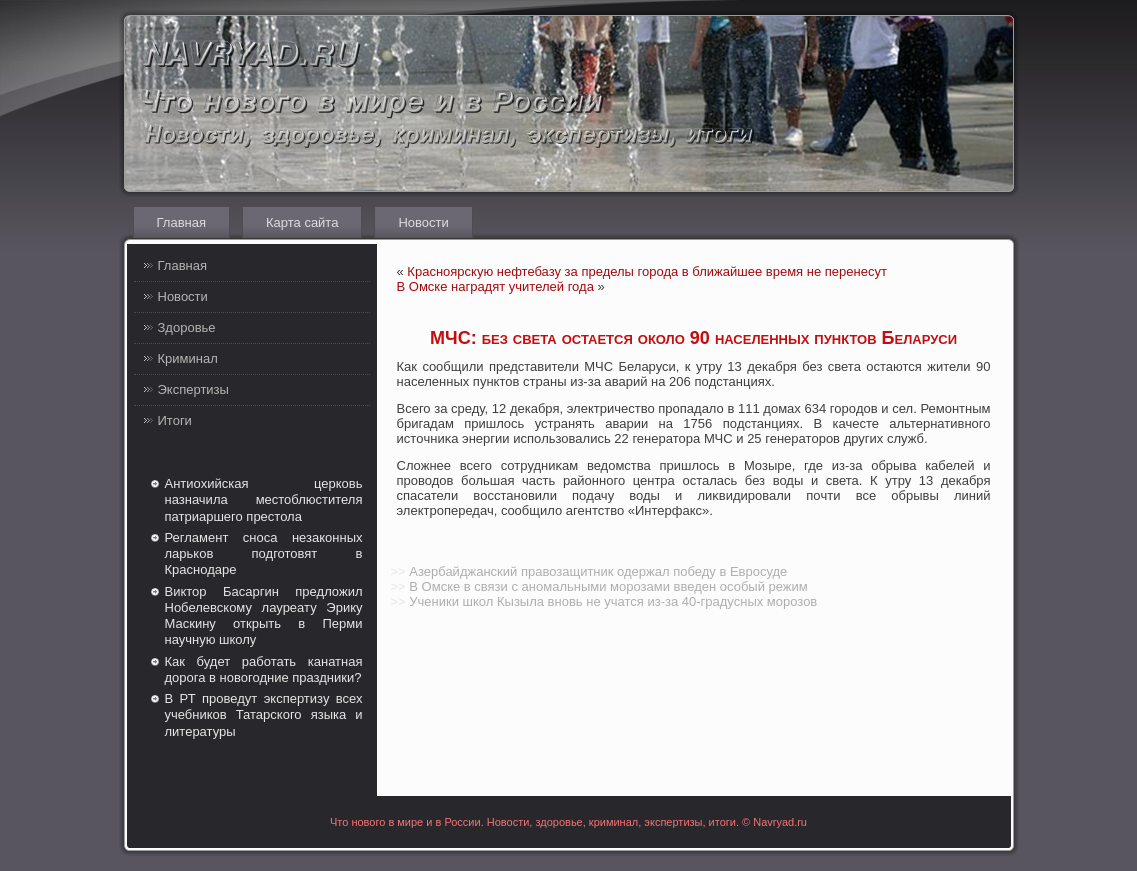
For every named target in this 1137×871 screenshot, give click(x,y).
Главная (181, 222)
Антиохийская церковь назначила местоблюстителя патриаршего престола (264, 500)
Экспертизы (193, 389)
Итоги (175, 420)
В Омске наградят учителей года (495, 286)
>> (398, 571)
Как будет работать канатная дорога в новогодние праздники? (264, 669)
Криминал (188, 358)
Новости (423, 222)
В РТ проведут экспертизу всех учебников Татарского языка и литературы (264, 715)
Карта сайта (302, 222)
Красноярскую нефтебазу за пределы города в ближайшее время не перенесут (647, 271)
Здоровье (187, 327)
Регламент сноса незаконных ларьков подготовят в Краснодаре (264, 554)
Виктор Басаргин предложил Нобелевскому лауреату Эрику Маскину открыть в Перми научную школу (264, 616)
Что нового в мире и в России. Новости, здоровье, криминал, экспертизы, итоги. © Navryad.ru (568, 822)
